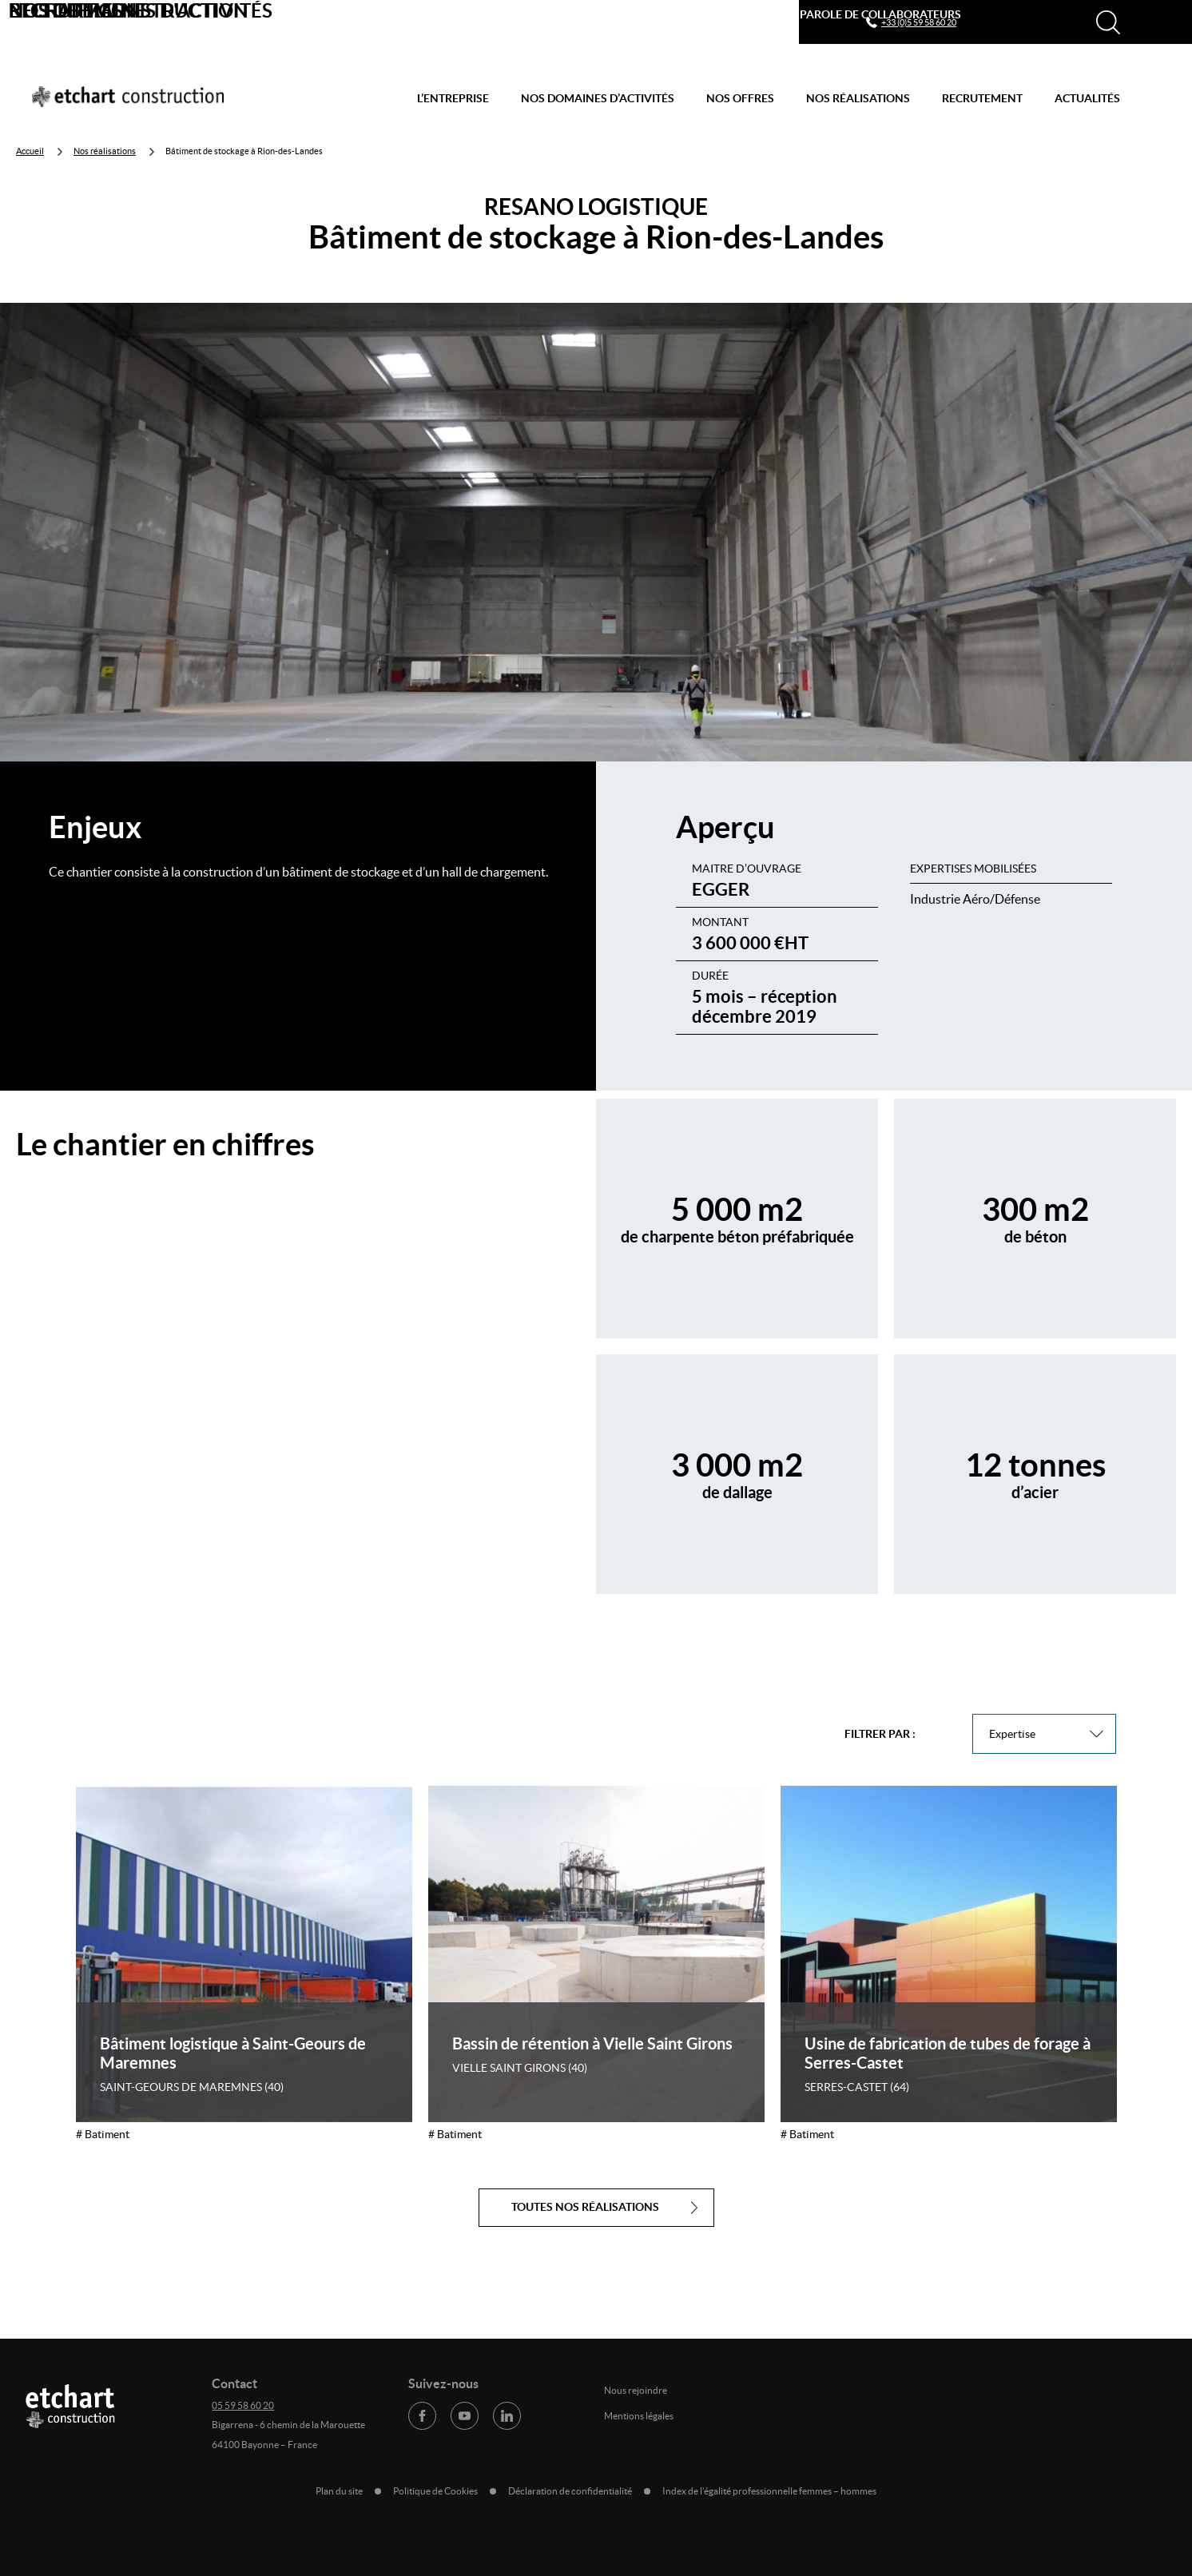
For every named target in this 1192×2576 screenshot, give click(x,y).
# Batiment (102, 2134)
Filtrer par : (880, 1733)
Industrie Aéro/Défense (975, 899)
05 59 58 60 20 (243, 2405)
